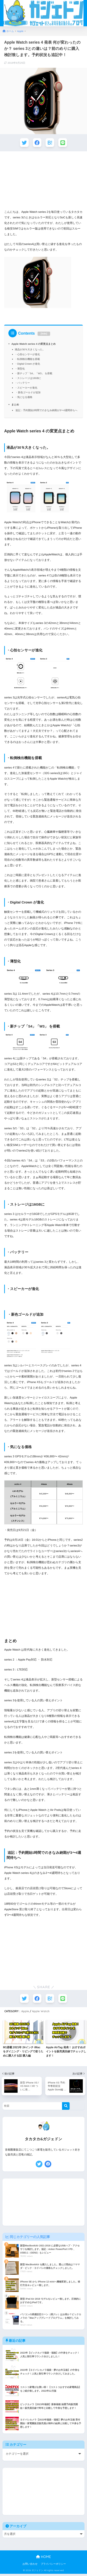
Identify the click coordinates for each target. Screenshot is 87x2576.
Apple (25, 2012)
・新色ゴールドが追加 (28, 392)
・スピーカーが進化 (26, 388)
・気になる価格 (23, 397)
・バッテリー (22, 383)
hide (43, 334)
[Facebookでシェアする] (36, 142)
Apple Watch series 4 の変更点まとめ (34, 344)
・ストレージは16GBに (28, 378)
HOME (43, 2559)
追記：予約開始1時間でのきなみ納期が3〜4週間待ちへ (46, 410)
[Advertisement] (43, 179)
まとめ (15, 405)
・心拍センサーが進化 (27, 354)
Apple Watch (40, 2012)
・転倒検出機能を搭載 (27, 359)
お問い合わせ (30, 2566)
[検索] (66, 2108)
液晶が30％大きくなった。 (30, 350)
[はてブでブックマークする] (50, 142)
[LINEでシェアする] (63, 142)
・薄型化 (20, 369)
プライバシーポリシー (53, 2566)
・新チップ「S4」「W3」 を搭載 (34, 373)
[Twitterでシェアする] (23, 142)
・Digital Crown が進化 (28, 364)
